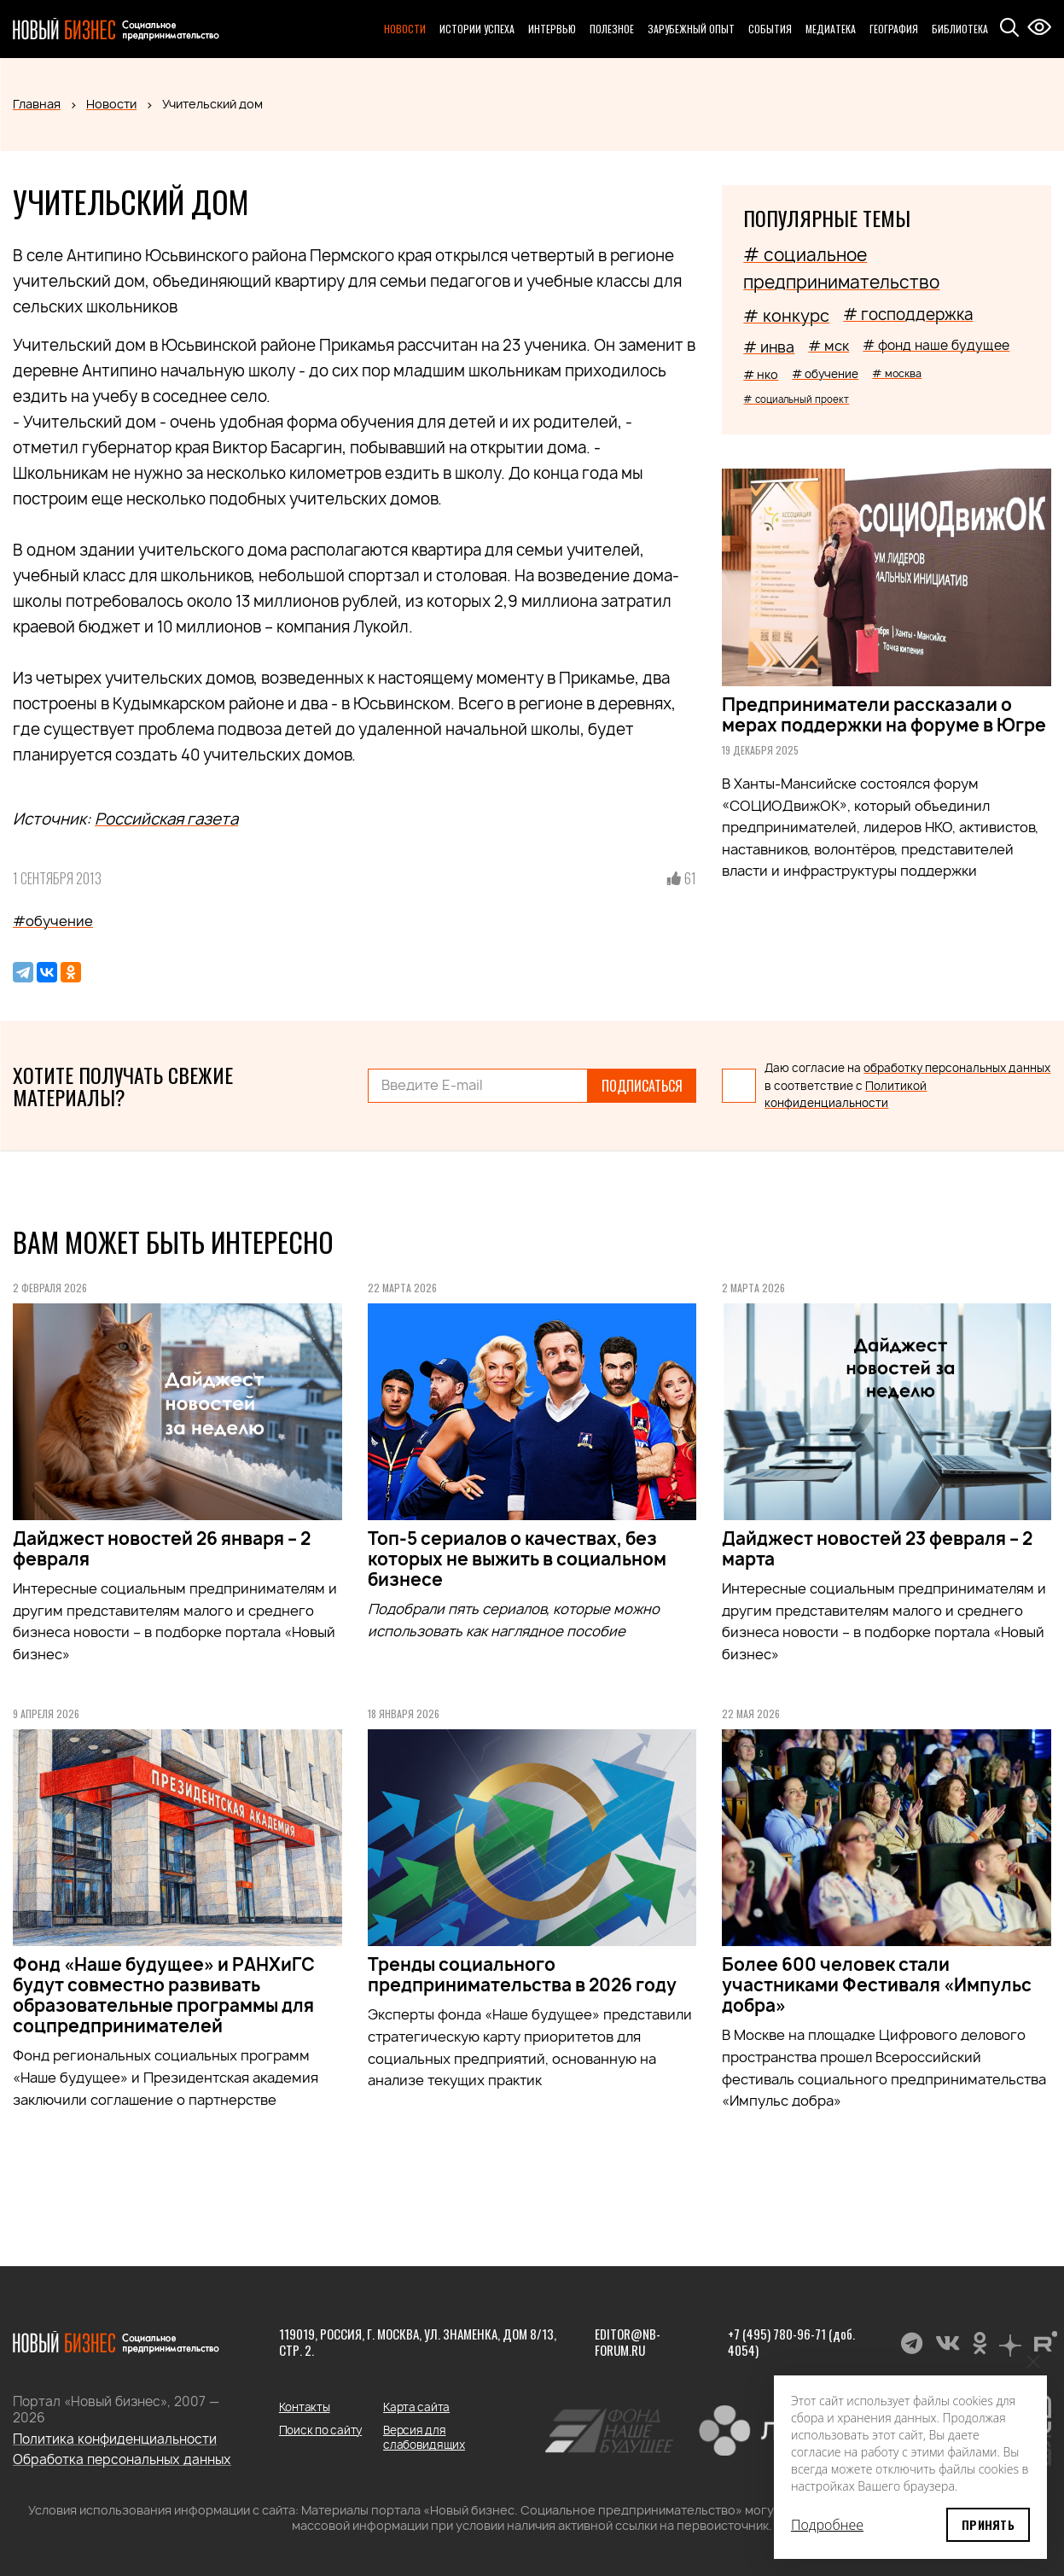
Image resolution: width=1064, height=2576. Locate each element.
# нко (760, 374)
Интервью (552, 28)
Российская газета (166, 819)
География (893, 28)
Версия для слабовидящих (424, 2437)
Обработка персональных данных (122, 2459)
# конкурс (786, 316)
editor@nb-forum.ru (627, 2342)
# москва (897, 373)
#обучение (53, 921)
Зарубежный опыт (691, 28)
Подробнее (827, 2524)
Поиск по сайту (320, 2430)
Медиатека (830, 28)
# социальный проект (796, 399)
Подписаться (642, 1085)
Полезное (612, 28)
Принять (988, 2524)
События (770, 28)
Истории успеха (477, 28)
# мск (828, 345)
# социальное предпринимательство (841, 268)
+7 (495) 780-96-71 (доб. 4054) (791, 2342)
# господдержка (908, 314)
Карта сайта (416, 2407)
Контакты (304, 2407)
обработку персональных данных (956, 1067)
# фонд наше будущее (936, 345)
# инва (768, 347)
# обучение (825, 374)
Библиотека (960, 28)
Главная (37, 104)
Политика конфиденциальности (115, 2439)
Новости (405, 28)
